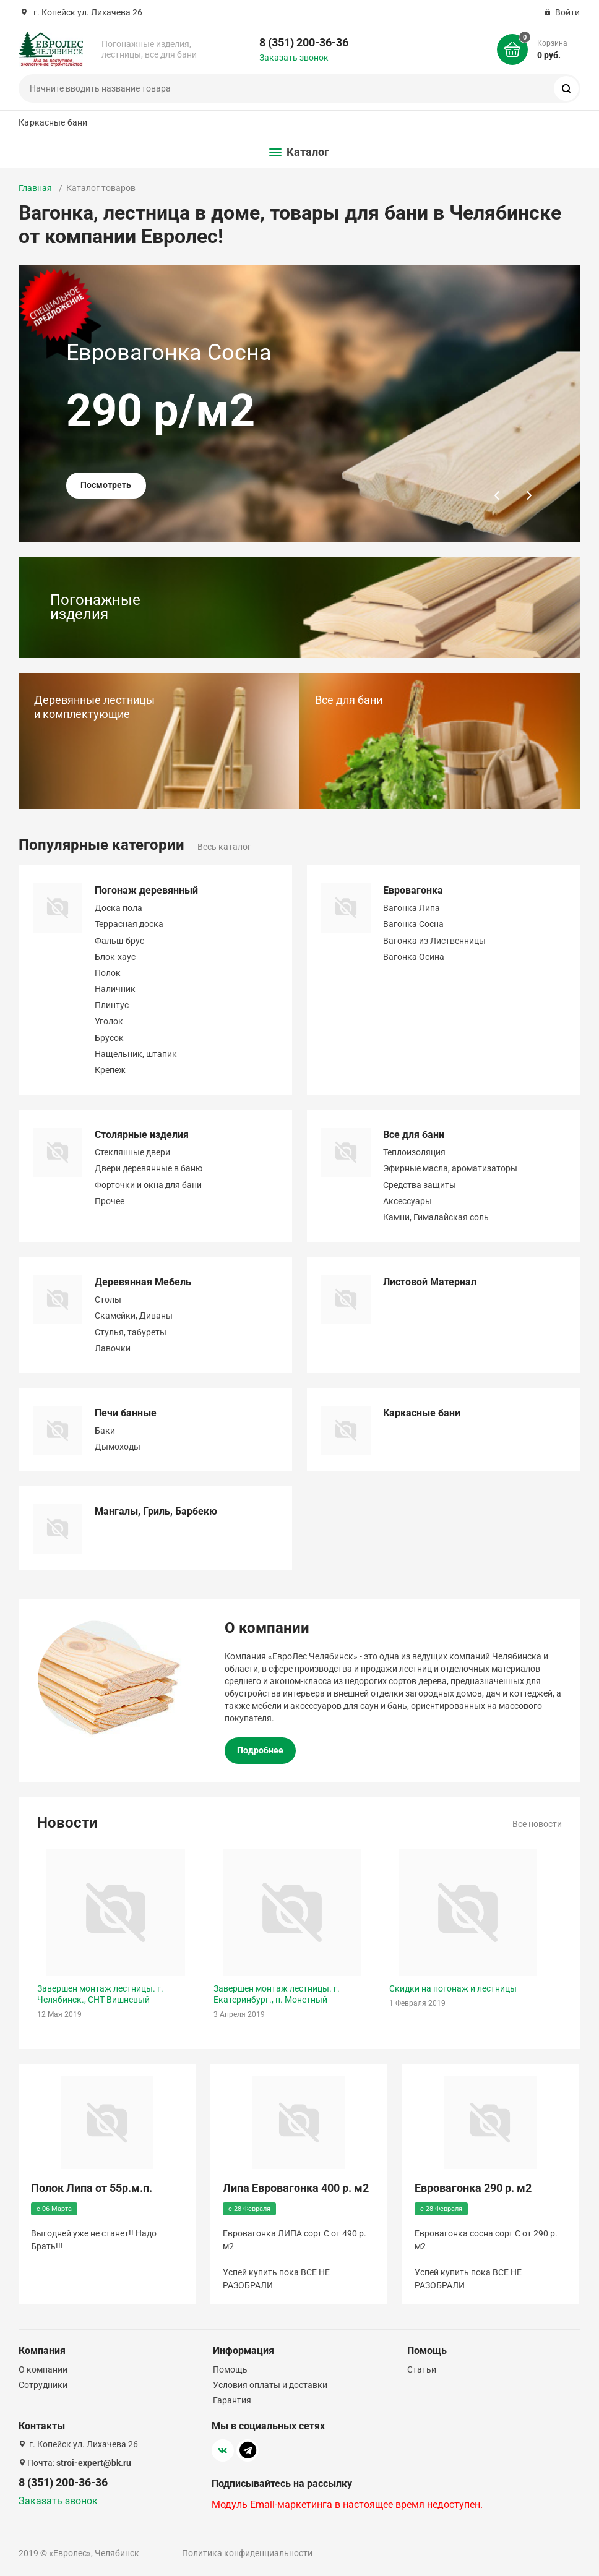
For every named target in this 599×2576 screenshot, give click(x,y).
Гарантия (232, 2400)
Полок (108, 973)
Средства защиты (419, 1185)
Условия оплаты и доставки (270, 2385)
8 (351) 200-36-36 (303, 42)
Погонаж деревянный (146, 890)
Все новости (537, 1824)
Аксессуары (407, 1201)
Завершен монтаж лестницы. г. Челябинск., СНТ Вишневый (100, 1994)
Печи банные (126, 1413)
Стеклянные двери (132, 1152)
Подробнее (260, 1750)
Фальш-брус (119, 941)
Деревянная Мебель (143, 1282)
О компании (43, 2369)
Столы (108, 1299)
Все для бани (413, 1134)
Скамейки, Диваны (134, 1315)
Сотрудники (43, 2385)
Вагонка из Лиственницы (434, 941)
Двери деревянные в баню (148, 1168)
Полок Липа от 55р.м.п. (91, 2187)
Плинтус (112, 1005)
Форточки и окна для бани (148, 1185)
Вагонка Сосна (413, 924)
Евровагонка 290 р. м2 (473, 2187)
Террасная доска (129, 924)
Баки (105, 1431)
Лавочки (113, 1348)
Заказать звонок (294, 57)
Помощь (230, 2369)
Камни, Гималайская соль (436, 1217)
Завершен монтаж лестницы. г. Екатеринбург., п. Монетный (276, 1994)
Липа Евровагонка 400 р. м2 (296, 2187)
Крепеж (110, 1070)
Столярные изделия (142, 1134)
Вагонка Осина (413, 957)
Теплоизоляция (414, 1152)
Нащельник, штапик (136, 1054)
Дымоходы (117, 1447)
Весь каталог (224, 847)
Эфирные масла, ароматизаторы (450, 1168)
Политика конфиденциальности (247, 2553)
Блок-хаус (115, 957)
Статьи (421, 2369)
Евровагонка (413, 890)
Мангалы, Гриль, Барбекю (156, 1511)
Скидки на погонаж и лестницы (453, 1988)
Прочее (109, 1201)
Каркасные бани (53, 122)
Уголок (109, 1021)
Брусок (109, 1038)
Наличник (115, 989)
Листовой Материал (429, 1282)
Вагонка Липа (411, 908)
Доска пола (118, 908)
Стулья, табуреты (130, 1332)
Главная (35, 188)
